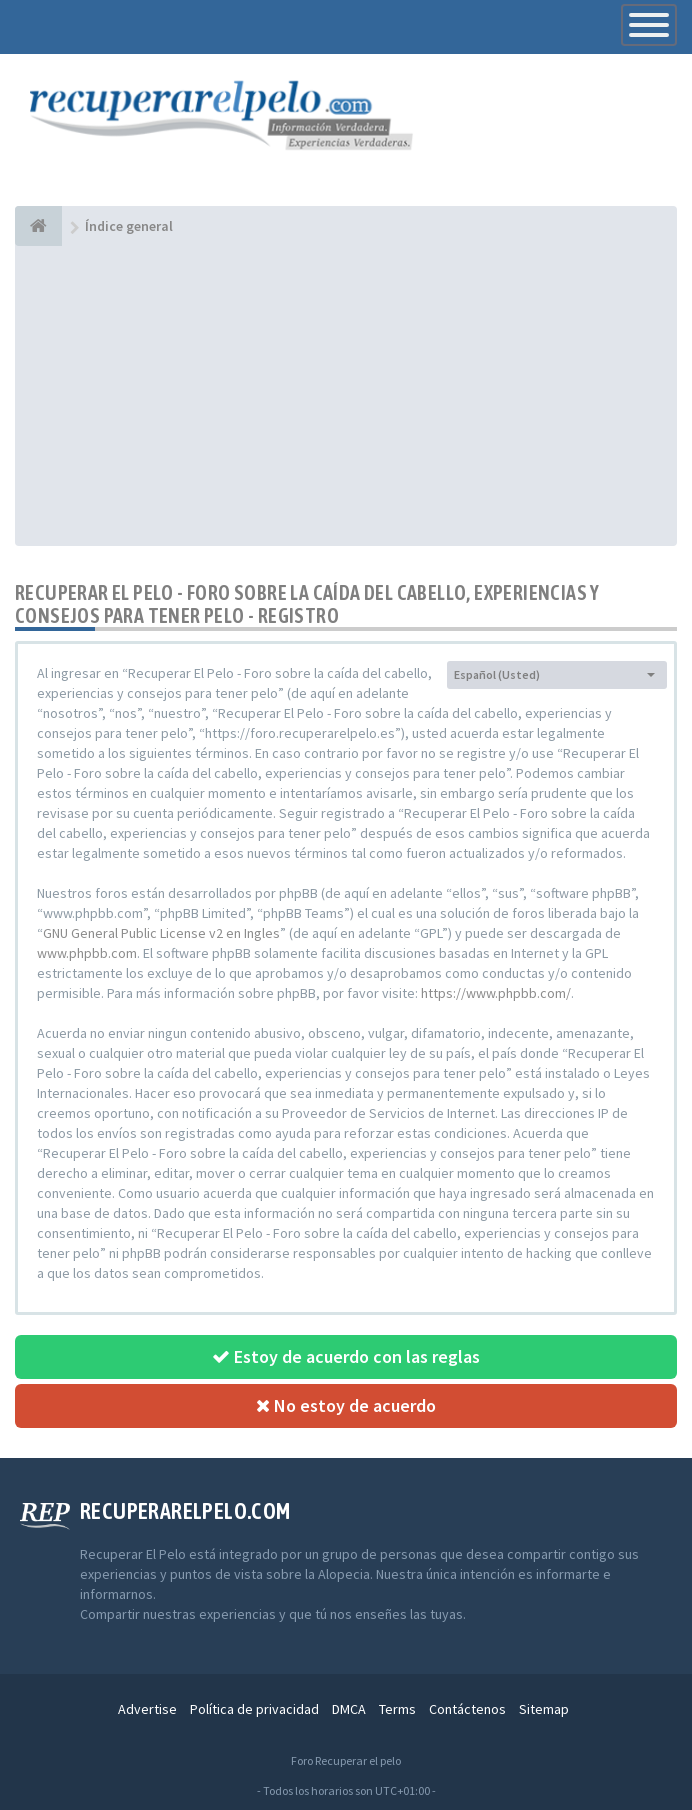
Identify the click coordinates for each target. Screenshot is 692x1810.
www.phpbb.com (87, 953)
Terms (397, 1709)
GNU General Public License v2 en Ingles (161, 933)
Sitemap (544, 1709)
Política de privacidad (254, 1709)
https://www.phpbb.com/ (496, 993)
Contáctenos (467, 1709)
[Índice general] (38, 226)
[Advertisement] (346, 396)
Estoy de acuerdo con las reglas (346, 1356)
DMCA (349, 1709)
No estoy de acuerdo (346, 1405)
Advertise (147, 1709)
